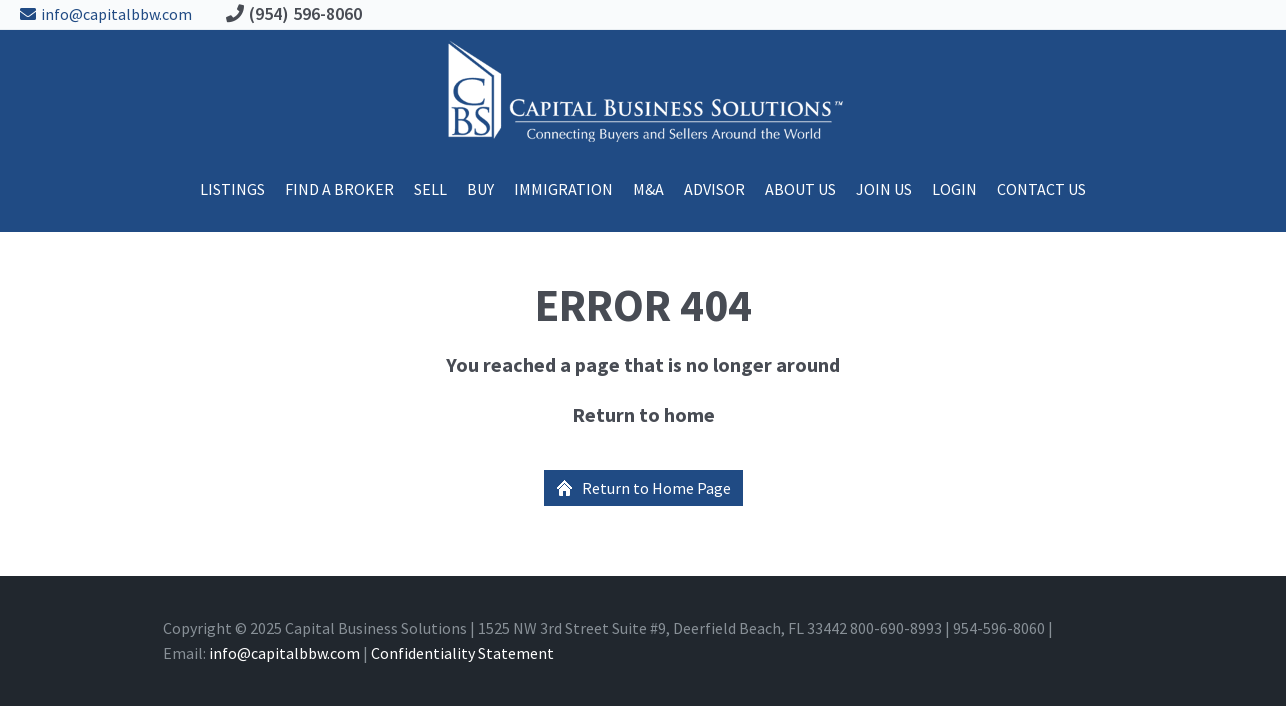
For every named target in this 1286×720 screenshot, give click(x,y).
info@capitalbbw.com (101, 14)
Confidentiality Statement (462, 653)
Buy (480, 189)
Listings (232, 189)
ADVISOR (714, 189)
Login (954, 189)
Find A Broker (339, 189)
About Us (800, 189)
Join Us (884, 189)
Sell (430, 189)
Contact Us (1041, 189)
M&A (648, 189)
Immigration (563, 189)
